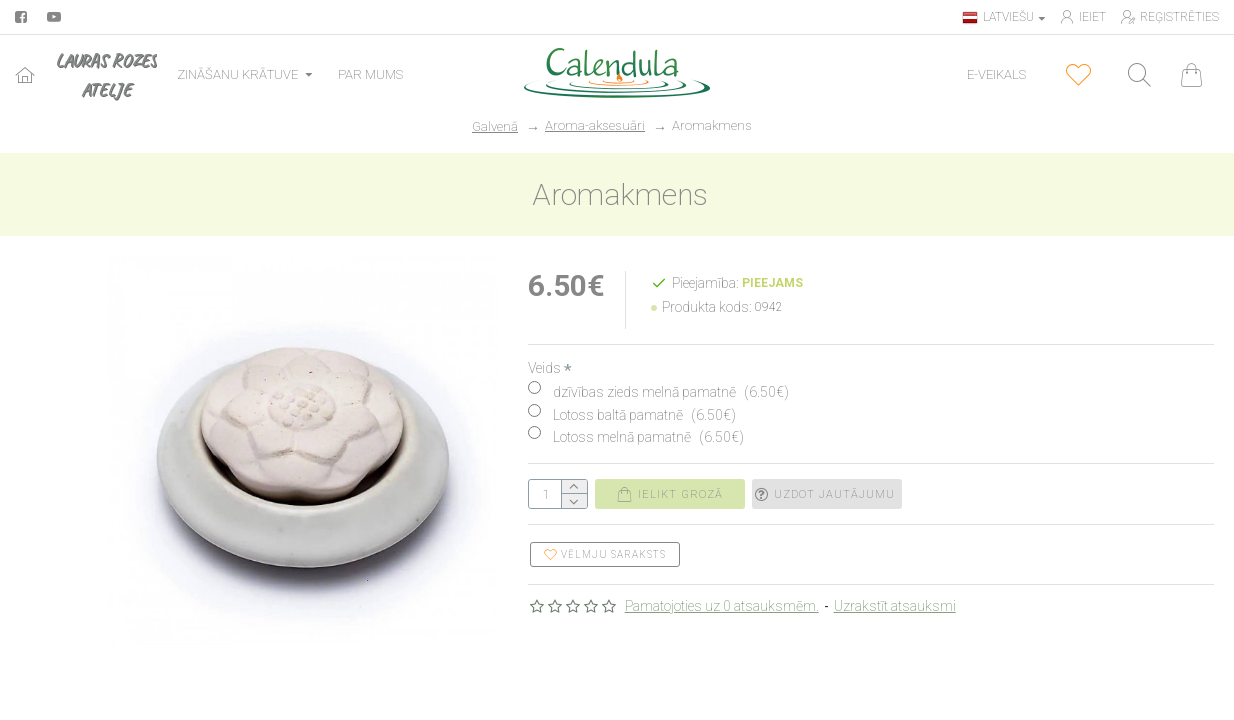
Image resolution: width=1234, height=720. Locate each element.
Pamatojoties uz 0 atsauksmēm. (722, 606)
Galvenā (495, 126)
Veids (544, 368)
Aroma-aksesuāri (595, 125)
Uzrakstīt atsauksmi (895, 606)
